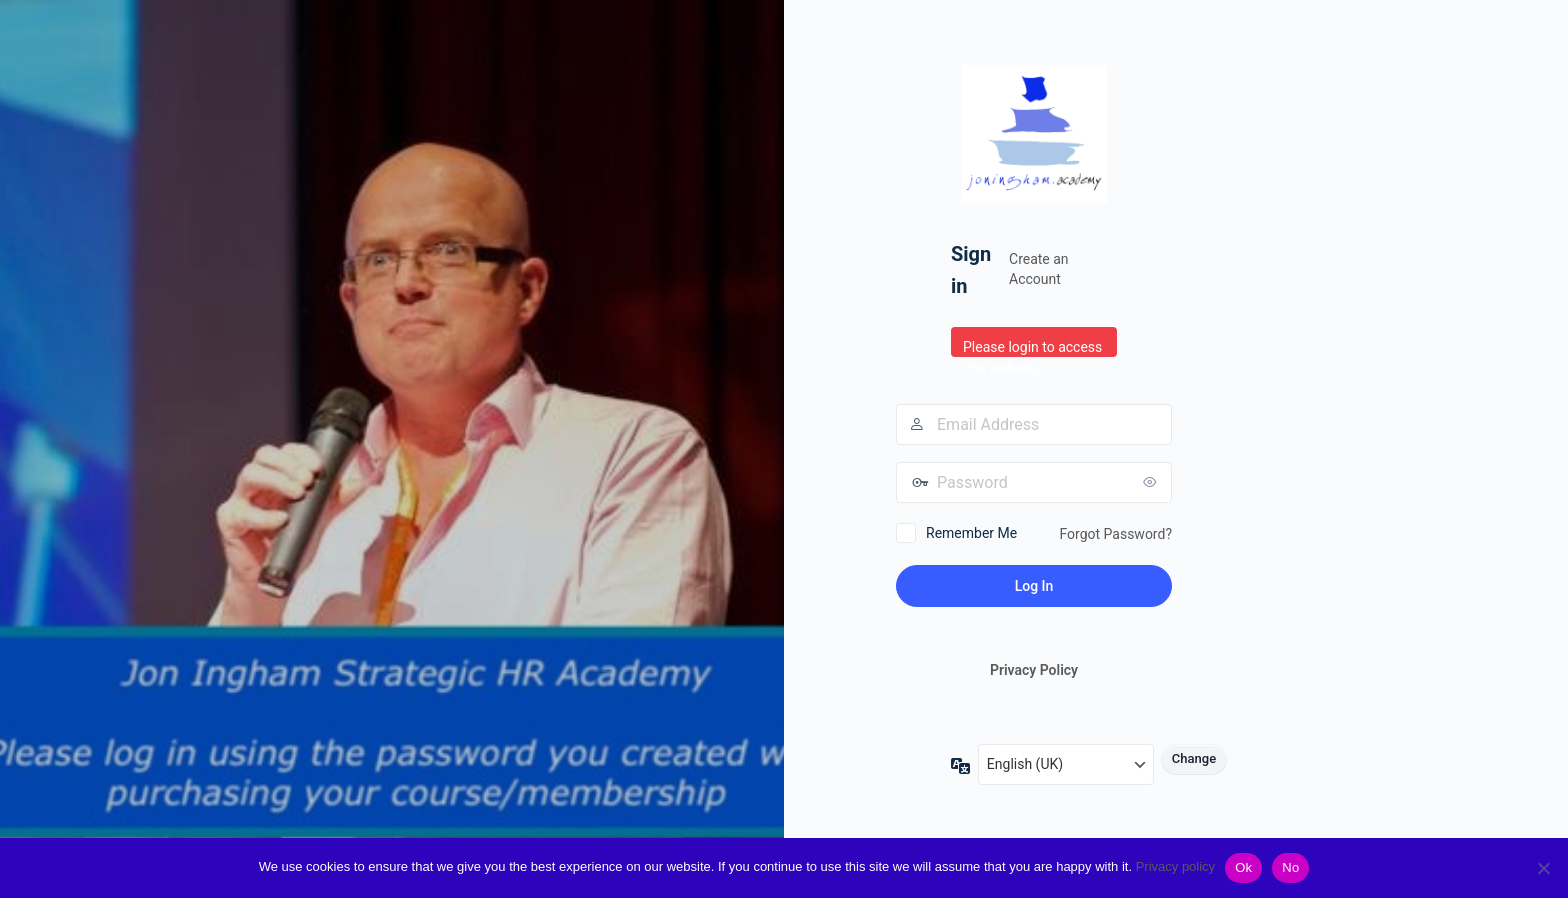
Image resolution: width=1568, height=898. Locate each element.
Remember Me (971, 533)
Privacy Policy (1034, 670)
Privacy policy (1175, 866)
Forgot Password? (1115, 534)
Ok (1243, 867)
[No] (1543, 868)
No (1290, 867)
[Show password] (1152, 482)
